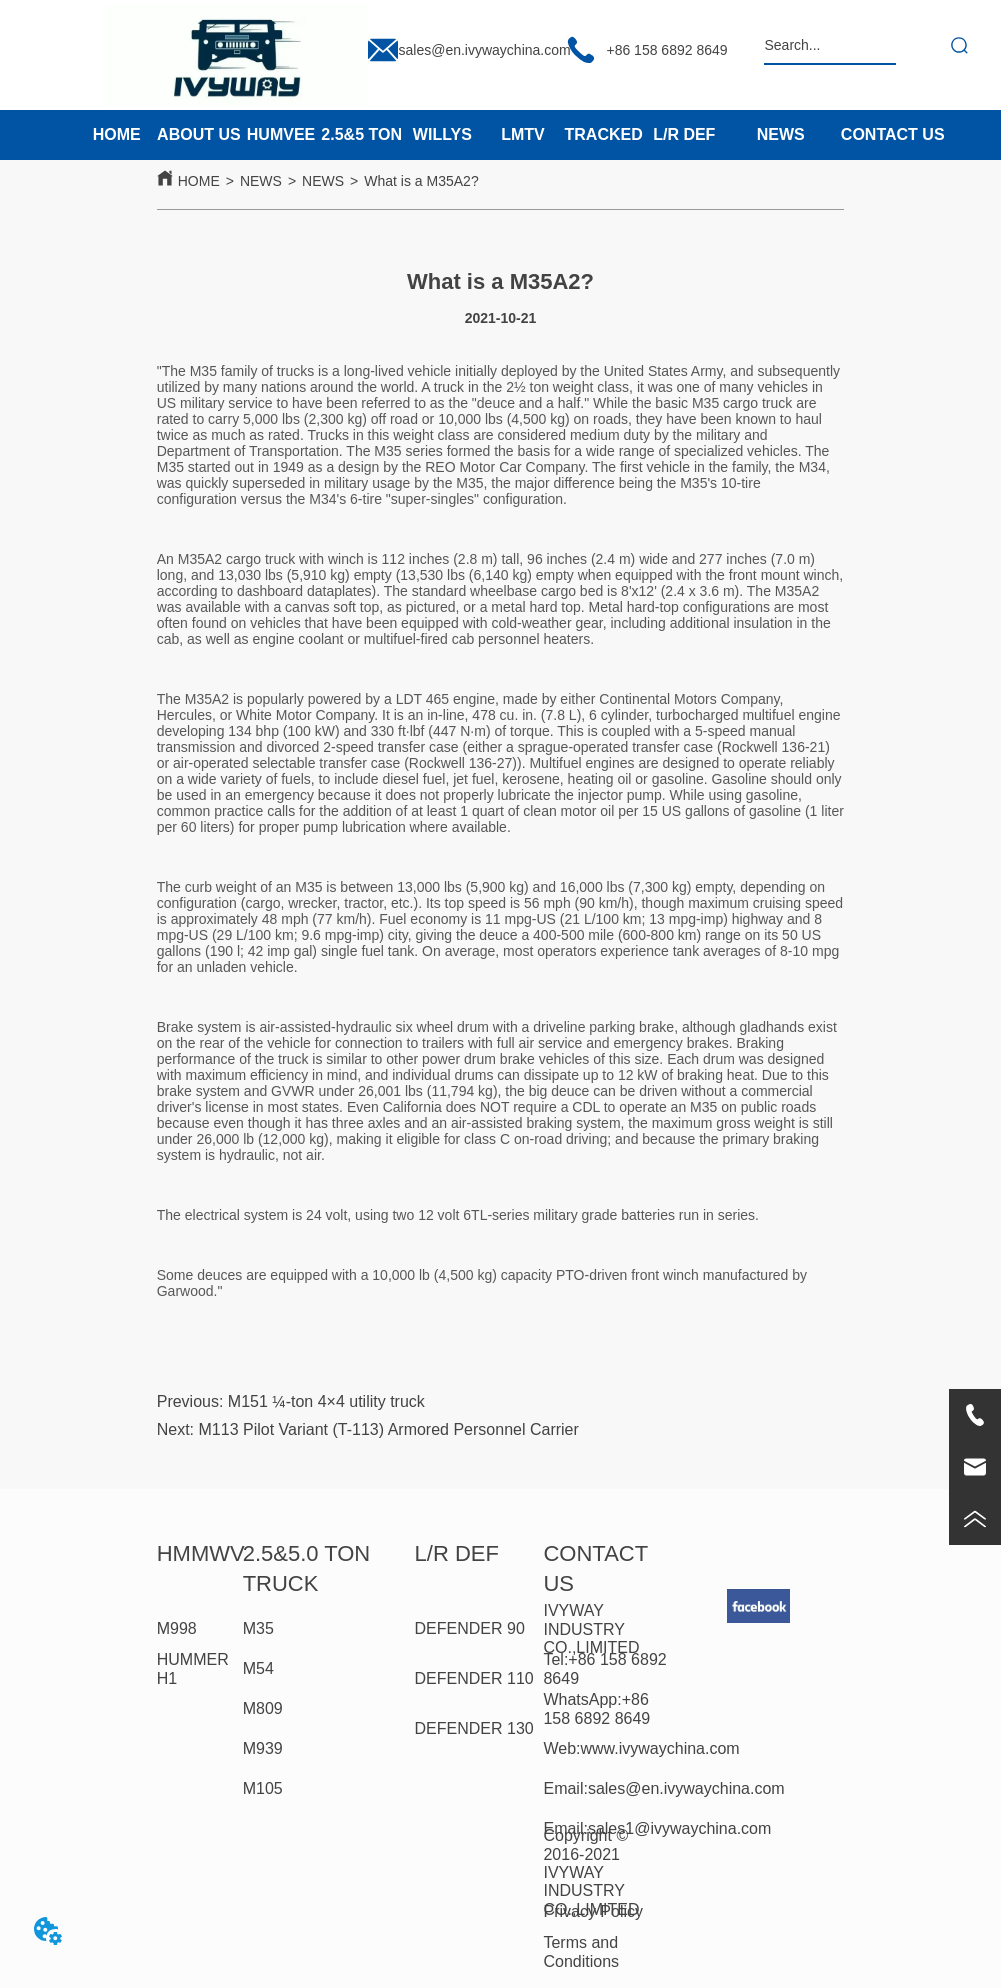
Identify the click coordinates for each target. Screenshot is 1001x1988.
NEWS (261, 181)
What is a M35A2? (421, 181)
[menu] (400, 135)
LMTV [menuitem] (523, 134)
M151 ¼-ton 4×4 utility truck (326, 1401)
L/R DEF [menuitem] (684, 134)
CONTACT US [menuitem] (893, 134)
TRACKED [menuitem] (604, 134)
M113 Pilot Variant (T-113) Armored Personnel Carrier (389, 1429)
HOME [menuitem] (117, 134)
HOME (199, 181)
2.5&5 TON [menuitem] (361, 134)
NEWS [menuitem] (781, 134)
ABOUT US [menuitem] (199, 134)
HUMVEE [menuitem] (281, 134)
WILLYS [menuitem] (442, 134)
